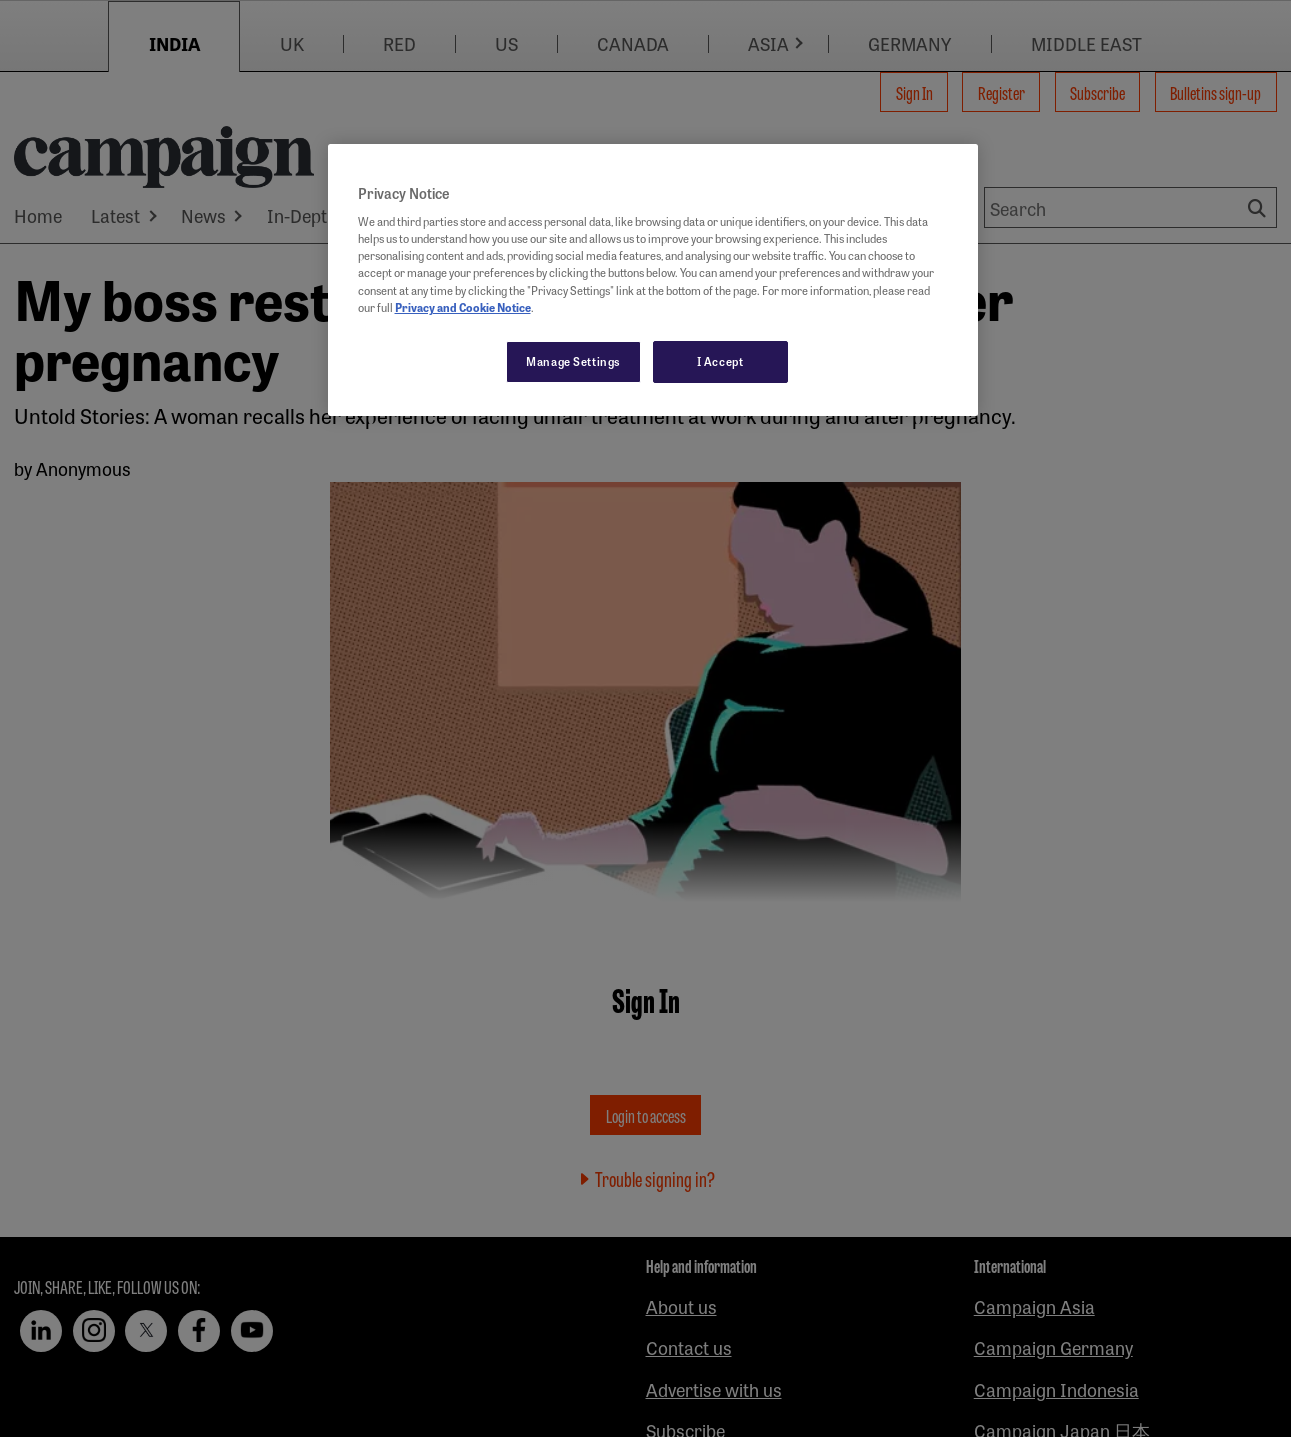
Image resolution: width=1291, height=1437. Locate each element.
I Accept (720, 361)
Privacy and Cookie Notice (463, 307)
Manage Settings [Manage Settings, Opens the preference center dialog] (573, 361)
